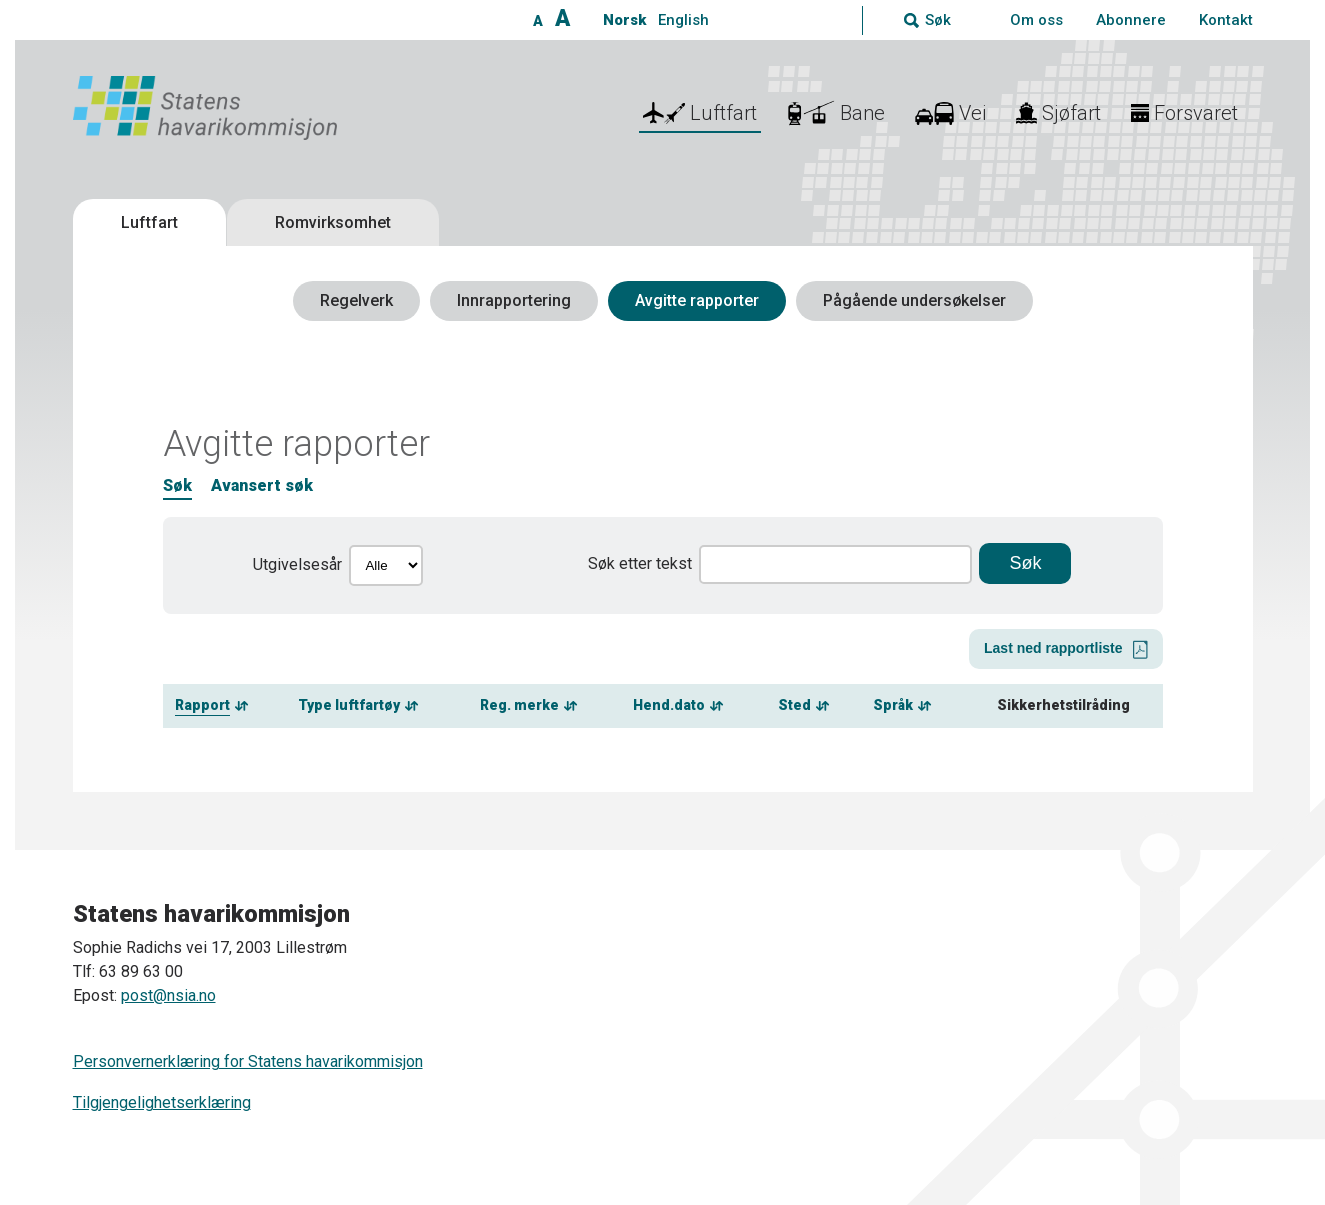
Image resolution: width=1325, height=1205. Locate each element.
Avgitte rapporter (697, 300)
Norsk (624, 20)
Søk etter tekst (640, 563)
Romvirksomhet (333, 222)
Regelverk (356, 300)
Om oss (1036, 20)
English (683, 20)
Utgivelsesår (297, 564)
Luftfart (149, 222)
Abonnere (1131, 20)
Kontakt (1226, 20)
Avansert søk (262, 485)
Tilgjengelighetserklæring (162, 1102)
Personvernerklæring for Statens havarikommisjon (248, 1061)
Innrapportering (514, 300)
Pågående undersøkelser (914, 300)
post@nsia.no (168, 995)
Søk (177, 485)
